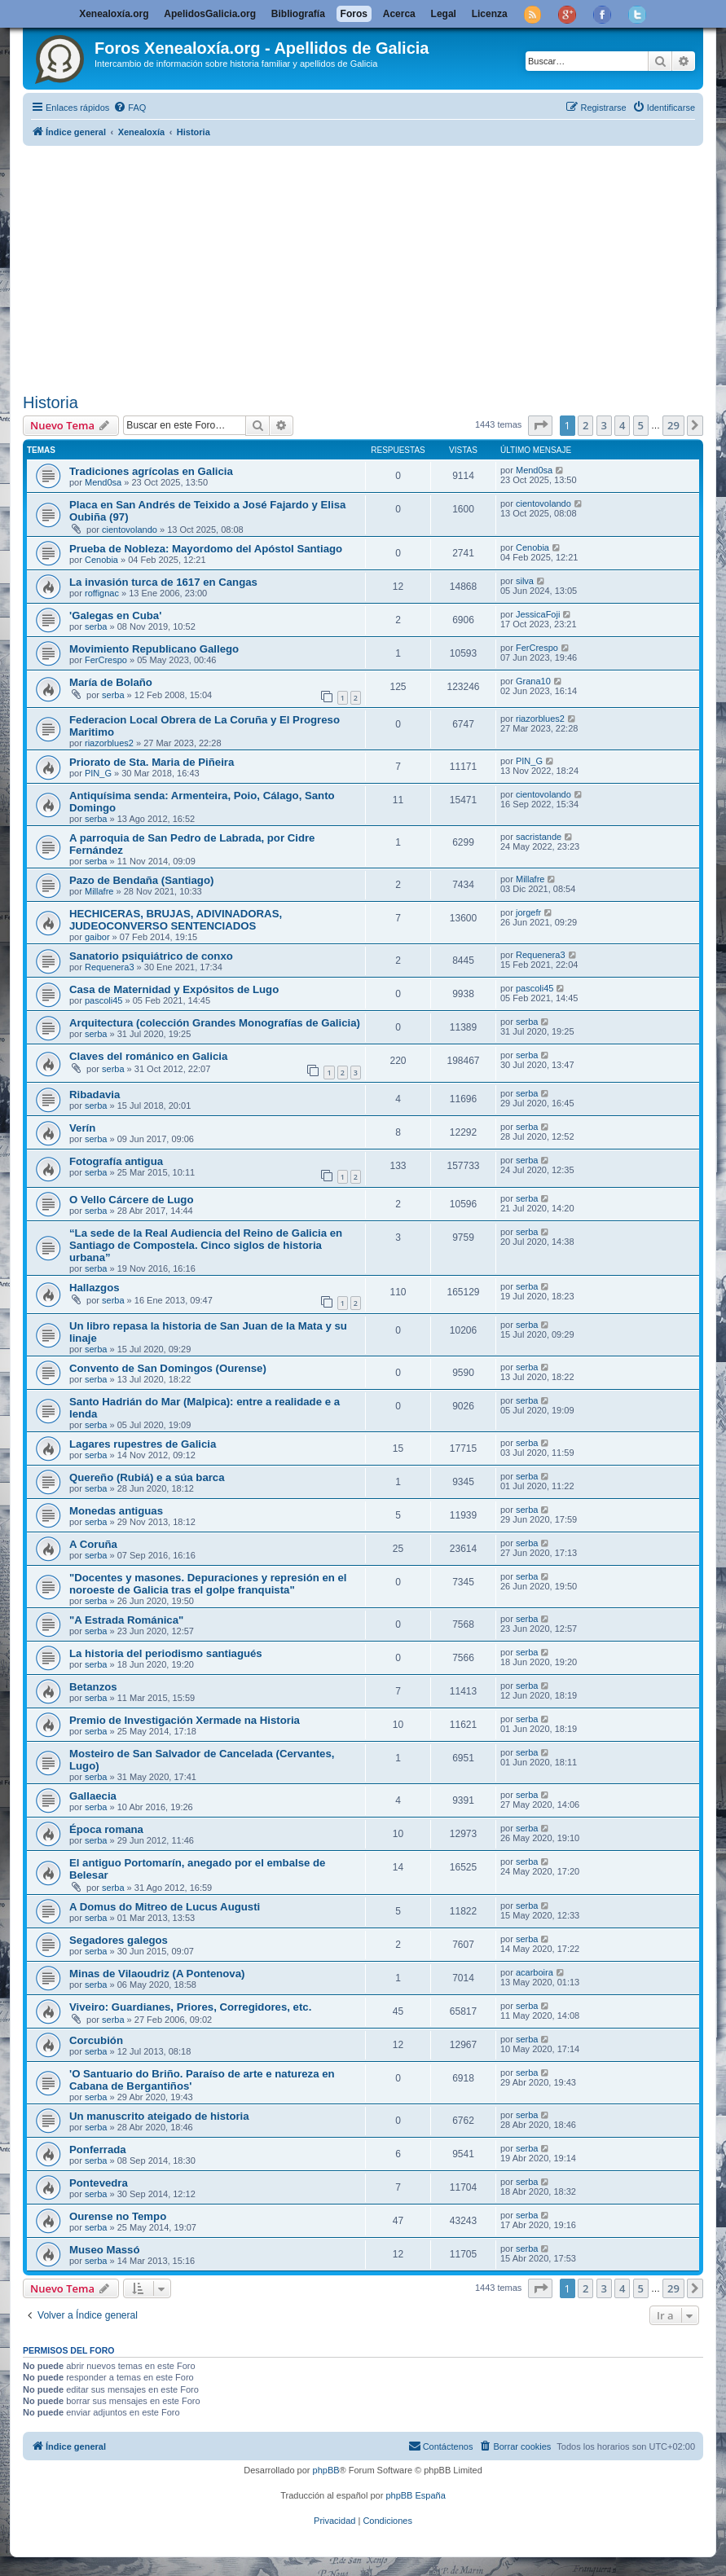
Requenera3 (109, 967)
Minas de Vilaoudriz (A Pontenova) (156, 1973)
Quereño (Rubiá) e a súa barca (147, 1477)
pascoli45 (103, 1000)
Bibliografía (298, 14)
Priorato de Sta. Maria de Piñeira (151, 762)
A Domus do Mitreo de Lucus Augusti (164, 1907)
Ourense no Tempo (117, 2216)
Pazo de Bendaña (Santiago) (141, 880)
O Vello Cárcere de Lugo (131, 1199)
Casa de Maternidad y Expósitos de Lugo (174, 989)
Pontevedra (98, 2183)
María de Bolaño (110, 682)
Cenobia (101, 560)
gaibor (97, 937)
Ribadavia (94, 1094)
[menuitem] (129, 107)
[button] (540, 425)
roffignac (102, 593)
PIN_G (98, 773)
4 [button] (622, 425)
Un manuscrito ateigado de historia (159, 2116)
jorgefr (528, 912)
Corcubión (96, 2040)
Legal (443, 14)
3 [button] (604, 425)
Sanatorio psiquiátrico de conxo (151, 956)
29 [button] (673, 425)
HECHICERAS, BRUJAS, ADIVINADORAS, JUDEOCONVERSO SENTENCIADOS (175, 920)
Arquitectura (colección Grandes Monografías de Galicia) (214, 1023)
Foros (354, 14)
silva (525, 581)
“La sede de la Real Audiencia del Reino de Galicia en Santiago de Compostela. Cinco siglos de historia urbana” (205, 1245)
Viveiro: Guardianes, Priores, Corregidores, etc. (190, 2007)
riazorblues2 (109, 743)
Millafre (99, 891)
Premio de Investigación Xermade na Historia (184, 1720)
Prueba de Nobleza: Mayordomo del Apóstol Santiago (205, 549)
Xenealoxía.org (113, 14)
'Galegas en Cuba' (115, 615)
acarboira (534, 1972)
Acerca (399, 14)
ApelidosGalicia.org (210, 14)
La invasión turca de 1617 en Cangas (163, 582)
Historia (50, 402)
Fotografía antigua (116, 1161)
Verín (82, 1128)
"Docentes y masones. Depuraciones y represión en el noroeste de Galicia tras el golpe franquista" (207, 1584)
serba (96, 626)
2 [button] (585, 425)
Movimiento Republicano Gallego (154, 649)
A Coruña (93, 1544)
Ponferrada (97, 2149)
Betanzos (93, 1687)
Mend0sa (103, 482)
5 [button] (641, 425)
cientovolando (129, 529)
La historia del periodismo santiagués (165, 1653)
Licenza (490, 14)
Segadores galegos (118, 1940)
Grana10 (533, 681)
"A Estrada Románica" (126, 1620)
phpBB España (415, 2495)
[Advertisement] (374, 266)
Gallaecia (93, 1796)
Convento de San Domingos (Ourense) (167, 1368)
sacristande (538, 837)
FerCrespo (106, 660)
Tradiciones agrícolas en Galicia (151, 471)
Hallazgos (94, 1287)
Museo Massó (104, 2250)
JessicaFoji (538, 614)
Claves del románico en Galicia (148, 1056)
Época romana (106, 1829)
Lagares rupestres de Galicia (142, 1444)
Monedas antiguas (116, 1511)
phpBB (326, 2470)
